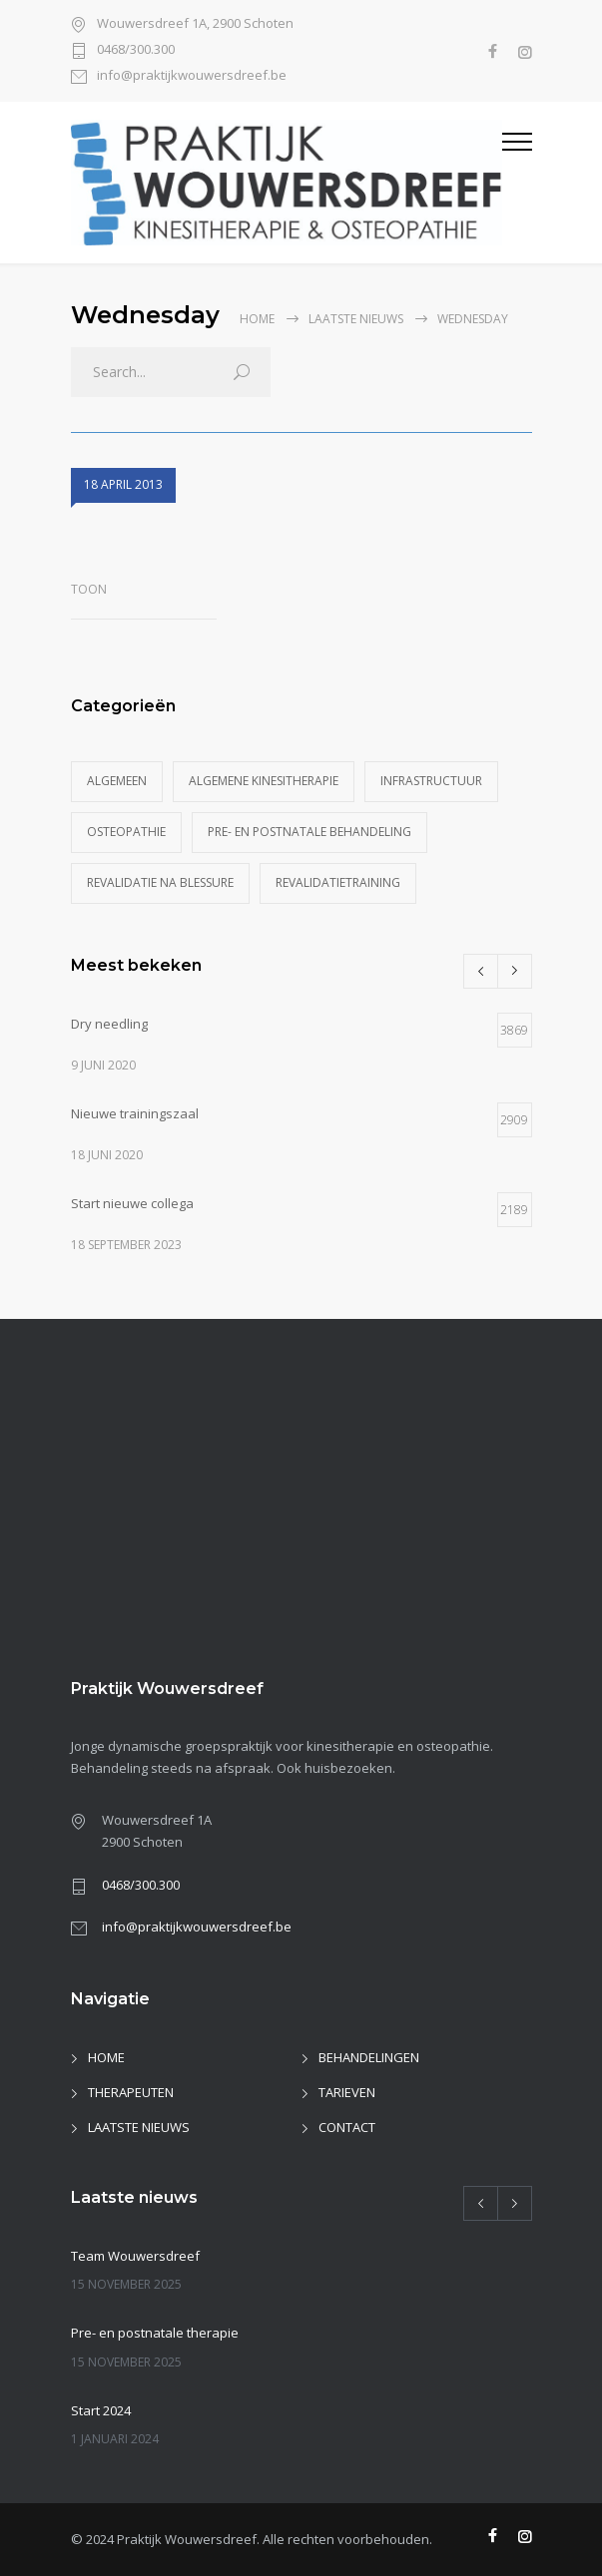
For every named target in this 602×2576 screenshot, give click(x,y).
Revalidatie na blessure (160, 882)
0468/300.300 (136, 50)
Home (257, 318)
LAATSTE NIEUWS (139, 2127)
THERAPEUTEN (131, 2092)
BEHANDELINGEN (368, 2057)
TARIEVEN (346, 2092)
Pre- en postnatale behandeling (309, 831)
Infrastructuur (431, 780)
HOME (106, 2057)
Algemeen (117, 780)
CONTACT (346, 2127)
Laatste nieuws (355, 318)
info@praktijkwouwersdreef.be (192, 76)
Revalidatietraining (338, 882)
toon (89, 589)
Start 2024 (101, 2410)
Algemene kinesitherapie (263, 780)
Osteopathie (126, 831)
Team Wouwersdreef (135, 2256)
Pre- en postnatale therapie (155, 2333)
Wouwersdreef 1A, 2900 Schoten (195, 24)
